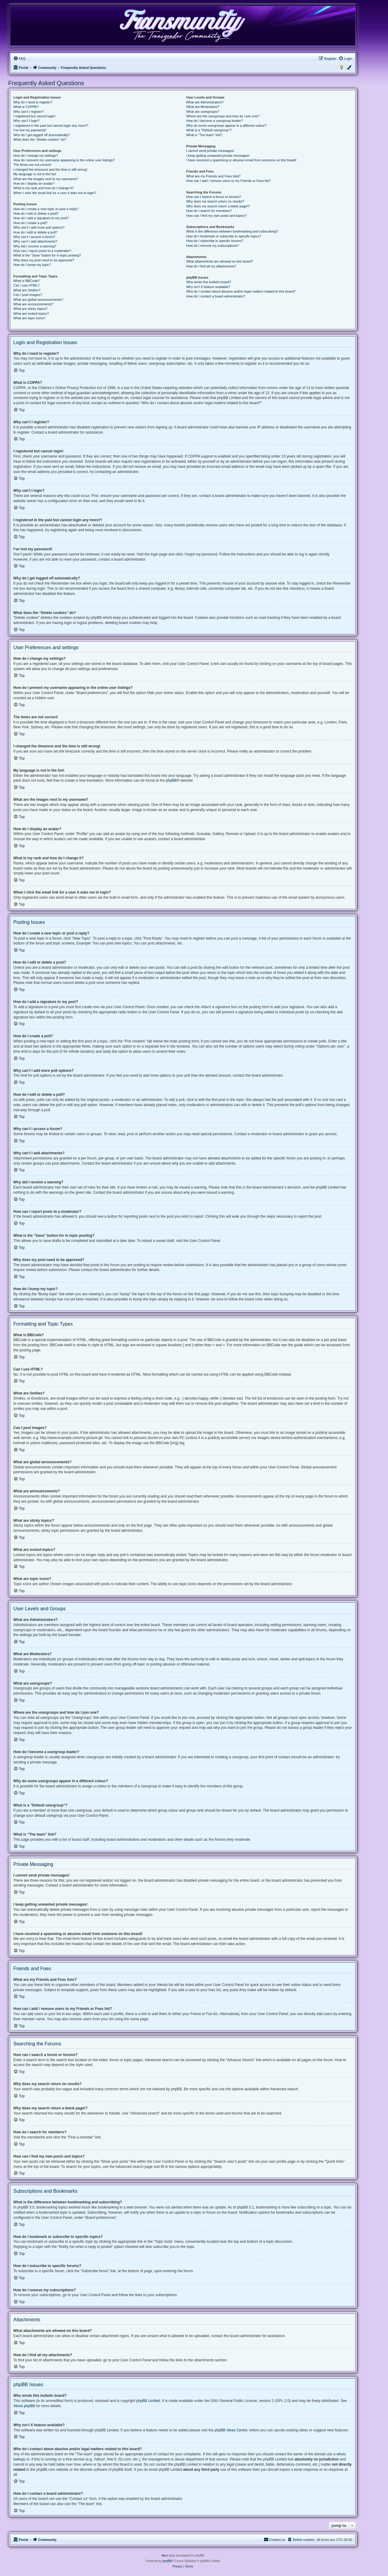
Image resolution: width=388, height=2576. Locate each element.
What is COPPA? (26, 107)
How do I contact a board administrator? (215, 296)
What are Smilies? (26, 290)
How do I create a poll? (30, 223)
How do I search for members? (209, 211)
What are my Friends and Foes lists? (213, 176)
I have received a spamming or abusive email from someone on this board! (241, 160)
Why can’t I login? (26, 120)
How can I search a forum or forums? (213, 197)
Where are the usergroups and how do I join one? (222, 116)
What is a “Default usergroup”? (209, 130)
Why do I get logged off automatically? (41, 135)
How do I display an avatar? (34, 183)
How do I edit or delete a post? (36, 213)
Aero (165, 2555)
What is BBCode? (26, 281)
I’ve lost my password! (29, 130)
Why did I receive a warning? (34, 246)
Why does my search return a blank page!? (218, 206)
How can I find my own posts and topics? (216, 215)
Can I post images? (27, 295)
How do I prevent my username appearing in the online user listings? (64, 160)
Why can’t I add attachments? (35, 241)
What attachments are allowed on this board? (219, 261)
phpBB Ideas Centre (231, 2430)
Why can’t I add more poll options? (39, 227)
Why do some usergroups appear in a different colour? (226, 125)
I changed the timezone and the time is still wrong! (50, 169)
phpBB (171, 780)
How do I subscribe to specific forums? (214, 241)
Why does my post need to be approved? (43, 260)
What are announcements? (33, 304)
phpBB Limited (148, 2401)
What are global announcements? (38, 299)
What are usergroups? (202, 111)
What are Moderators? (202, 107)
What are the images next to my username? (45, 179)
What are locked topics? (31, 313)
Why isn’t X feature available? (208, 287)
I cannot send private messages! (210, 151)
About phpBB (24, 2406)
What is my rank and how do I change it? (43, 188)
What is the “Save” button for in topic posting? (47, 255)
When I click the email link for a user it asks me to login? (54, 193)
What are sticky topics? (30, 308)
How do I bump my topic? (32, 265)
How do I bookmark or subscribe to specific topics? (223, 236)
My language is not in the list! (34, 174)
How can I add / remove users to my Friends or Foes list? (228, 181)
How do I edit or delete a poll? (35, 232)
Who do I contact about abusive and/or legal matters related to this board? (241, 291)
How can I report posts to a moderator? (42, 251)
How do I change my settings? (35, 155)
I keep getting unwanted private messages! (217, 155)
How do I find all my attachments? (211, 266)
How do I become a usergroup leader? (214, 120)
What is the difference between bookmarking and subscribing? (232, 231)
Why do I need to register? (32, 102)
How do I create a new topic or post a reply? (46, 209)
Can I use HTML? (26, 285)
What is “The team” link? (204, 135)
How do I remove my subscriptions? (212, 245)
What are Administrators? (205, 102)
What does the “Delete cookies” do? (39, 139)
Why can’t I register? (28, 111)
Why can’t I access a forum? (34, 237)
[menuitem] (19, 58)
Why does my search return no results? (215, 201)
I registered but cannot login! (34, 116)
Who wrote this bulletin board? (208, 282)
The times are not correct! (32, 164)
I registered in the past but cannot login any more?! (51, 125)
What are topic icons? (29, 318)
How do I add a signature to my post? (41, 218)
